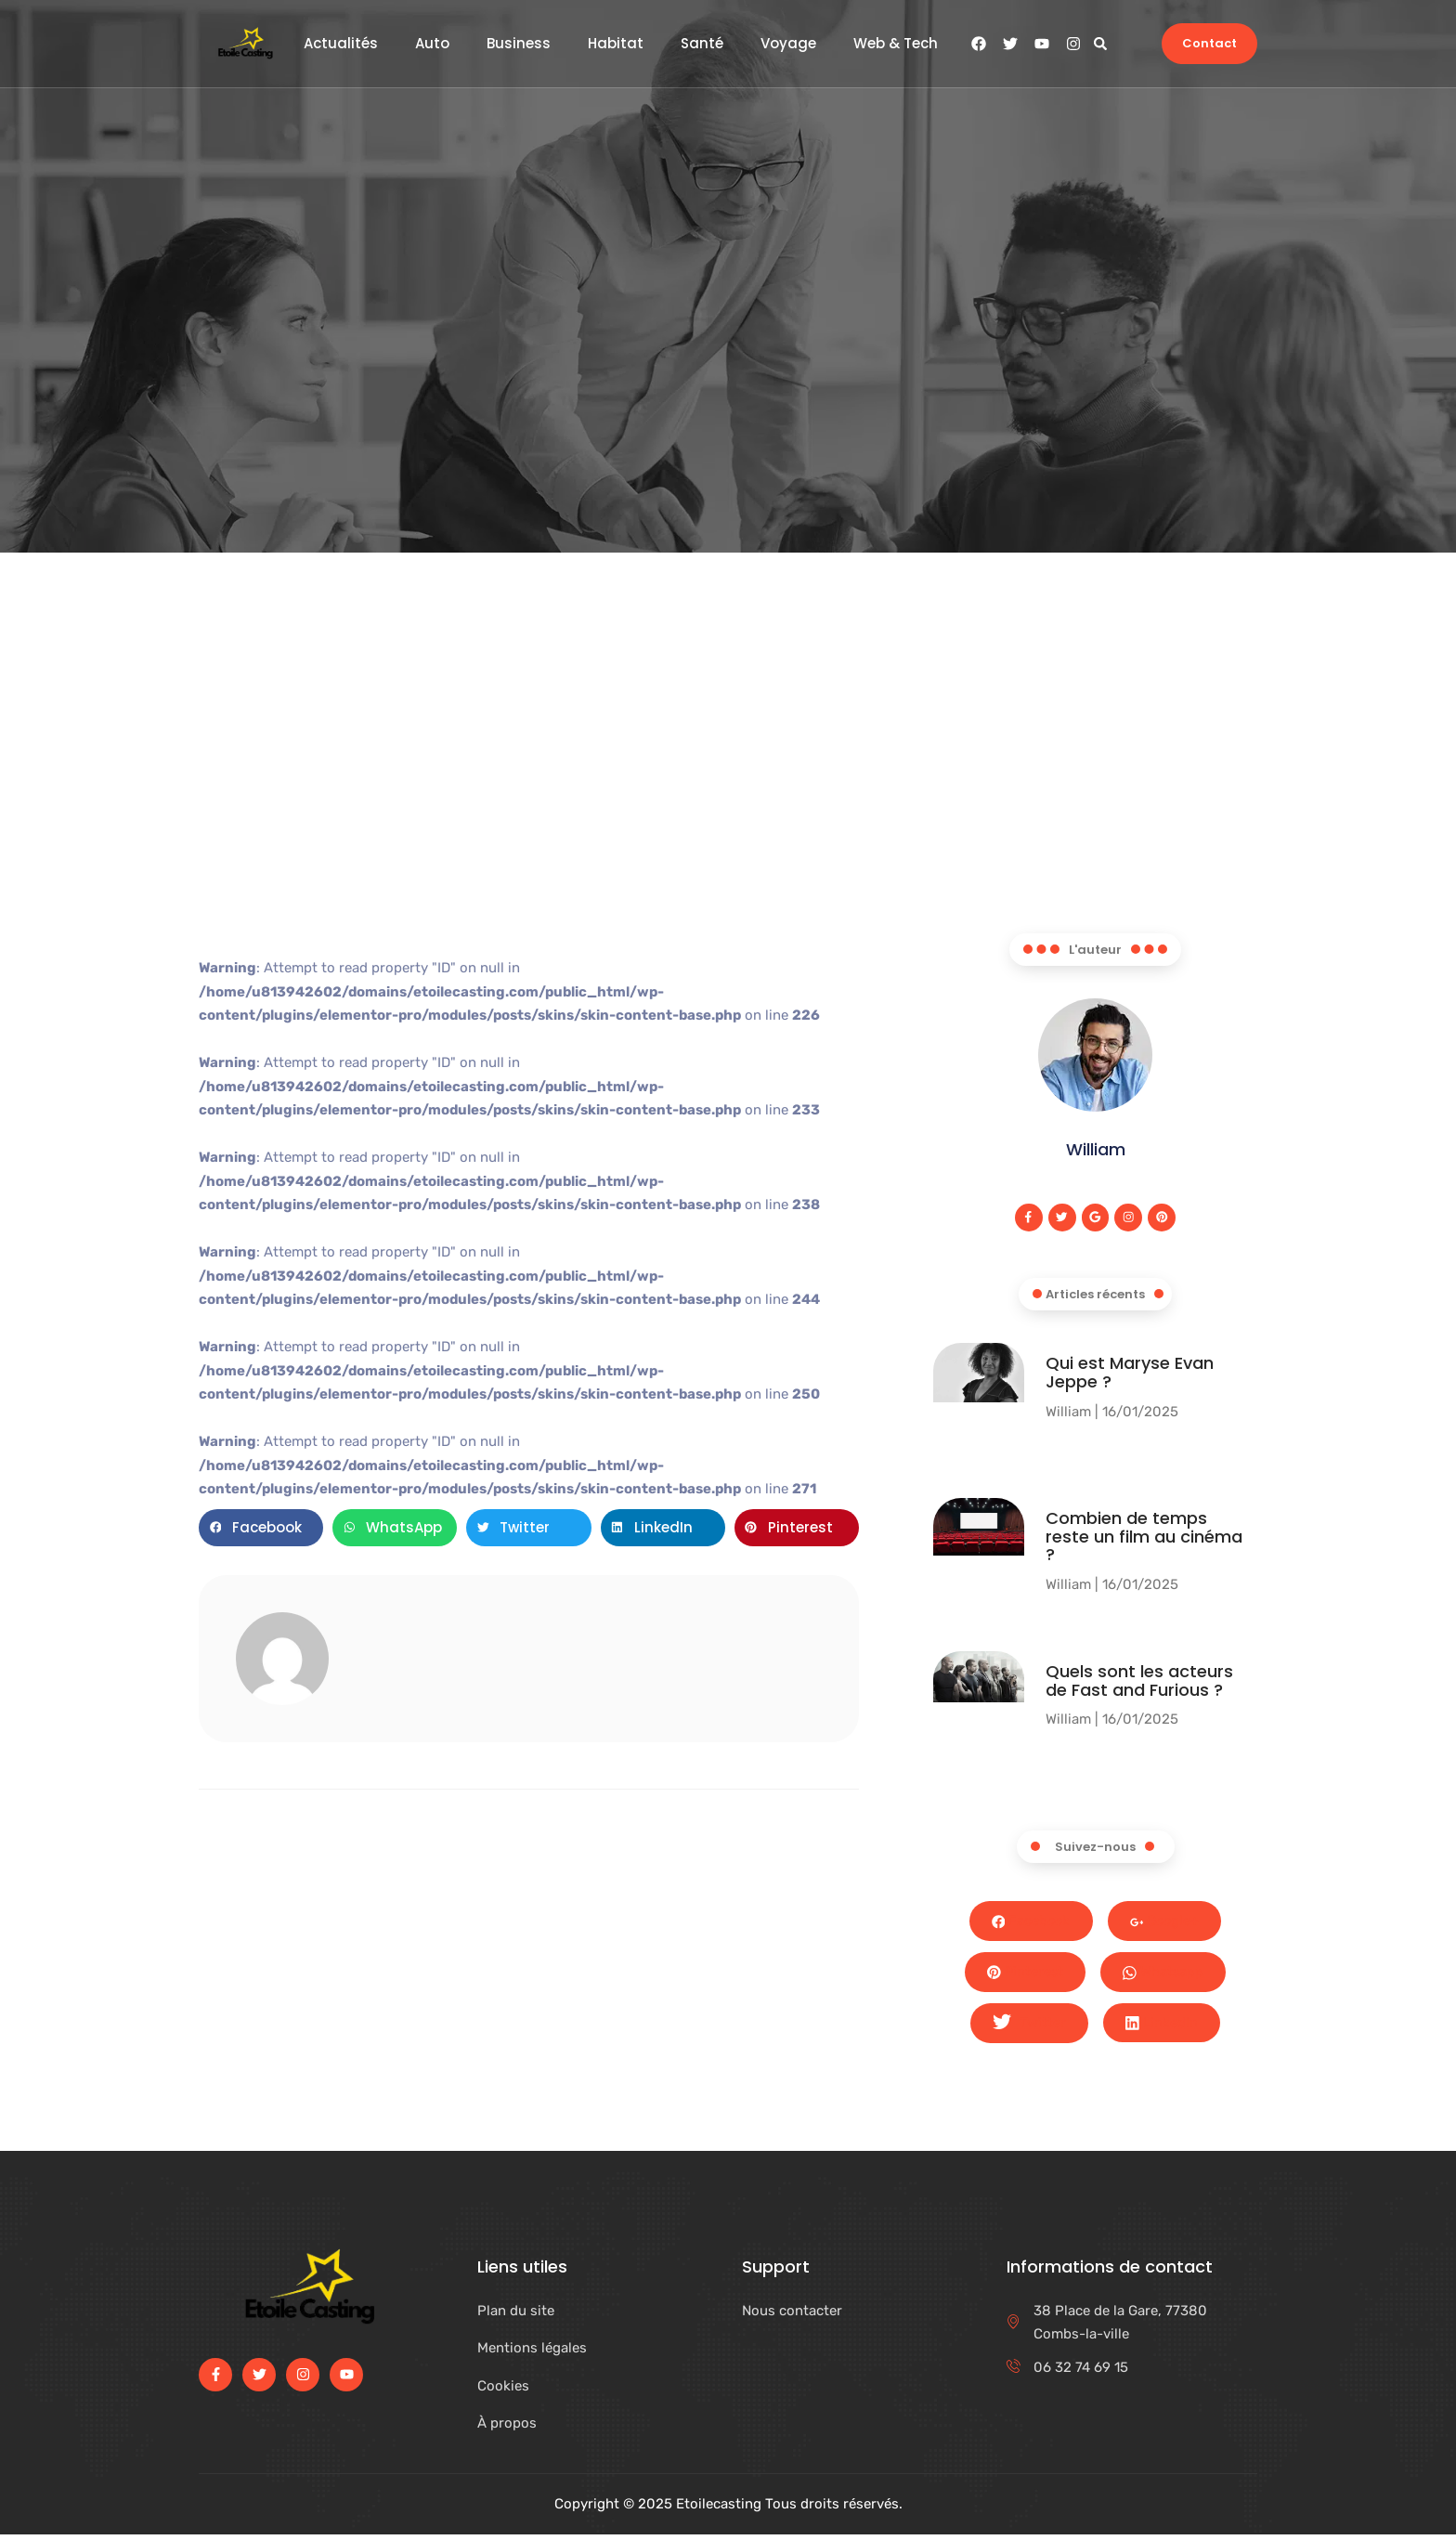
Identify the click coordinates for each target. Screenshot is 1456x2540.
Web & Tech (895, 43)
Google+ (1166, 1922)
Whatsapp (1165, 1975)
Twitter (1028, 2028)
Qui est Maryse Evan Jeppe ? (1130, 1373)
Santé (702, 43)
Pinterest (1024, 1974)
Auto (432, 43)
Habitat (616, 43)
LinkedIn (1162, 2027)
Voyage (788, 43)
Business (519, 43)
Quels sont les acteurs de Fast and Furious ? (1139, 1681)
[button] (1100, 43)
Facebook (1029, 1922)
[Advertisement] (728, 794)
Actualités (341, 43)
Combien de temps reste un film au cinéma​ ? (1144, 1537)
